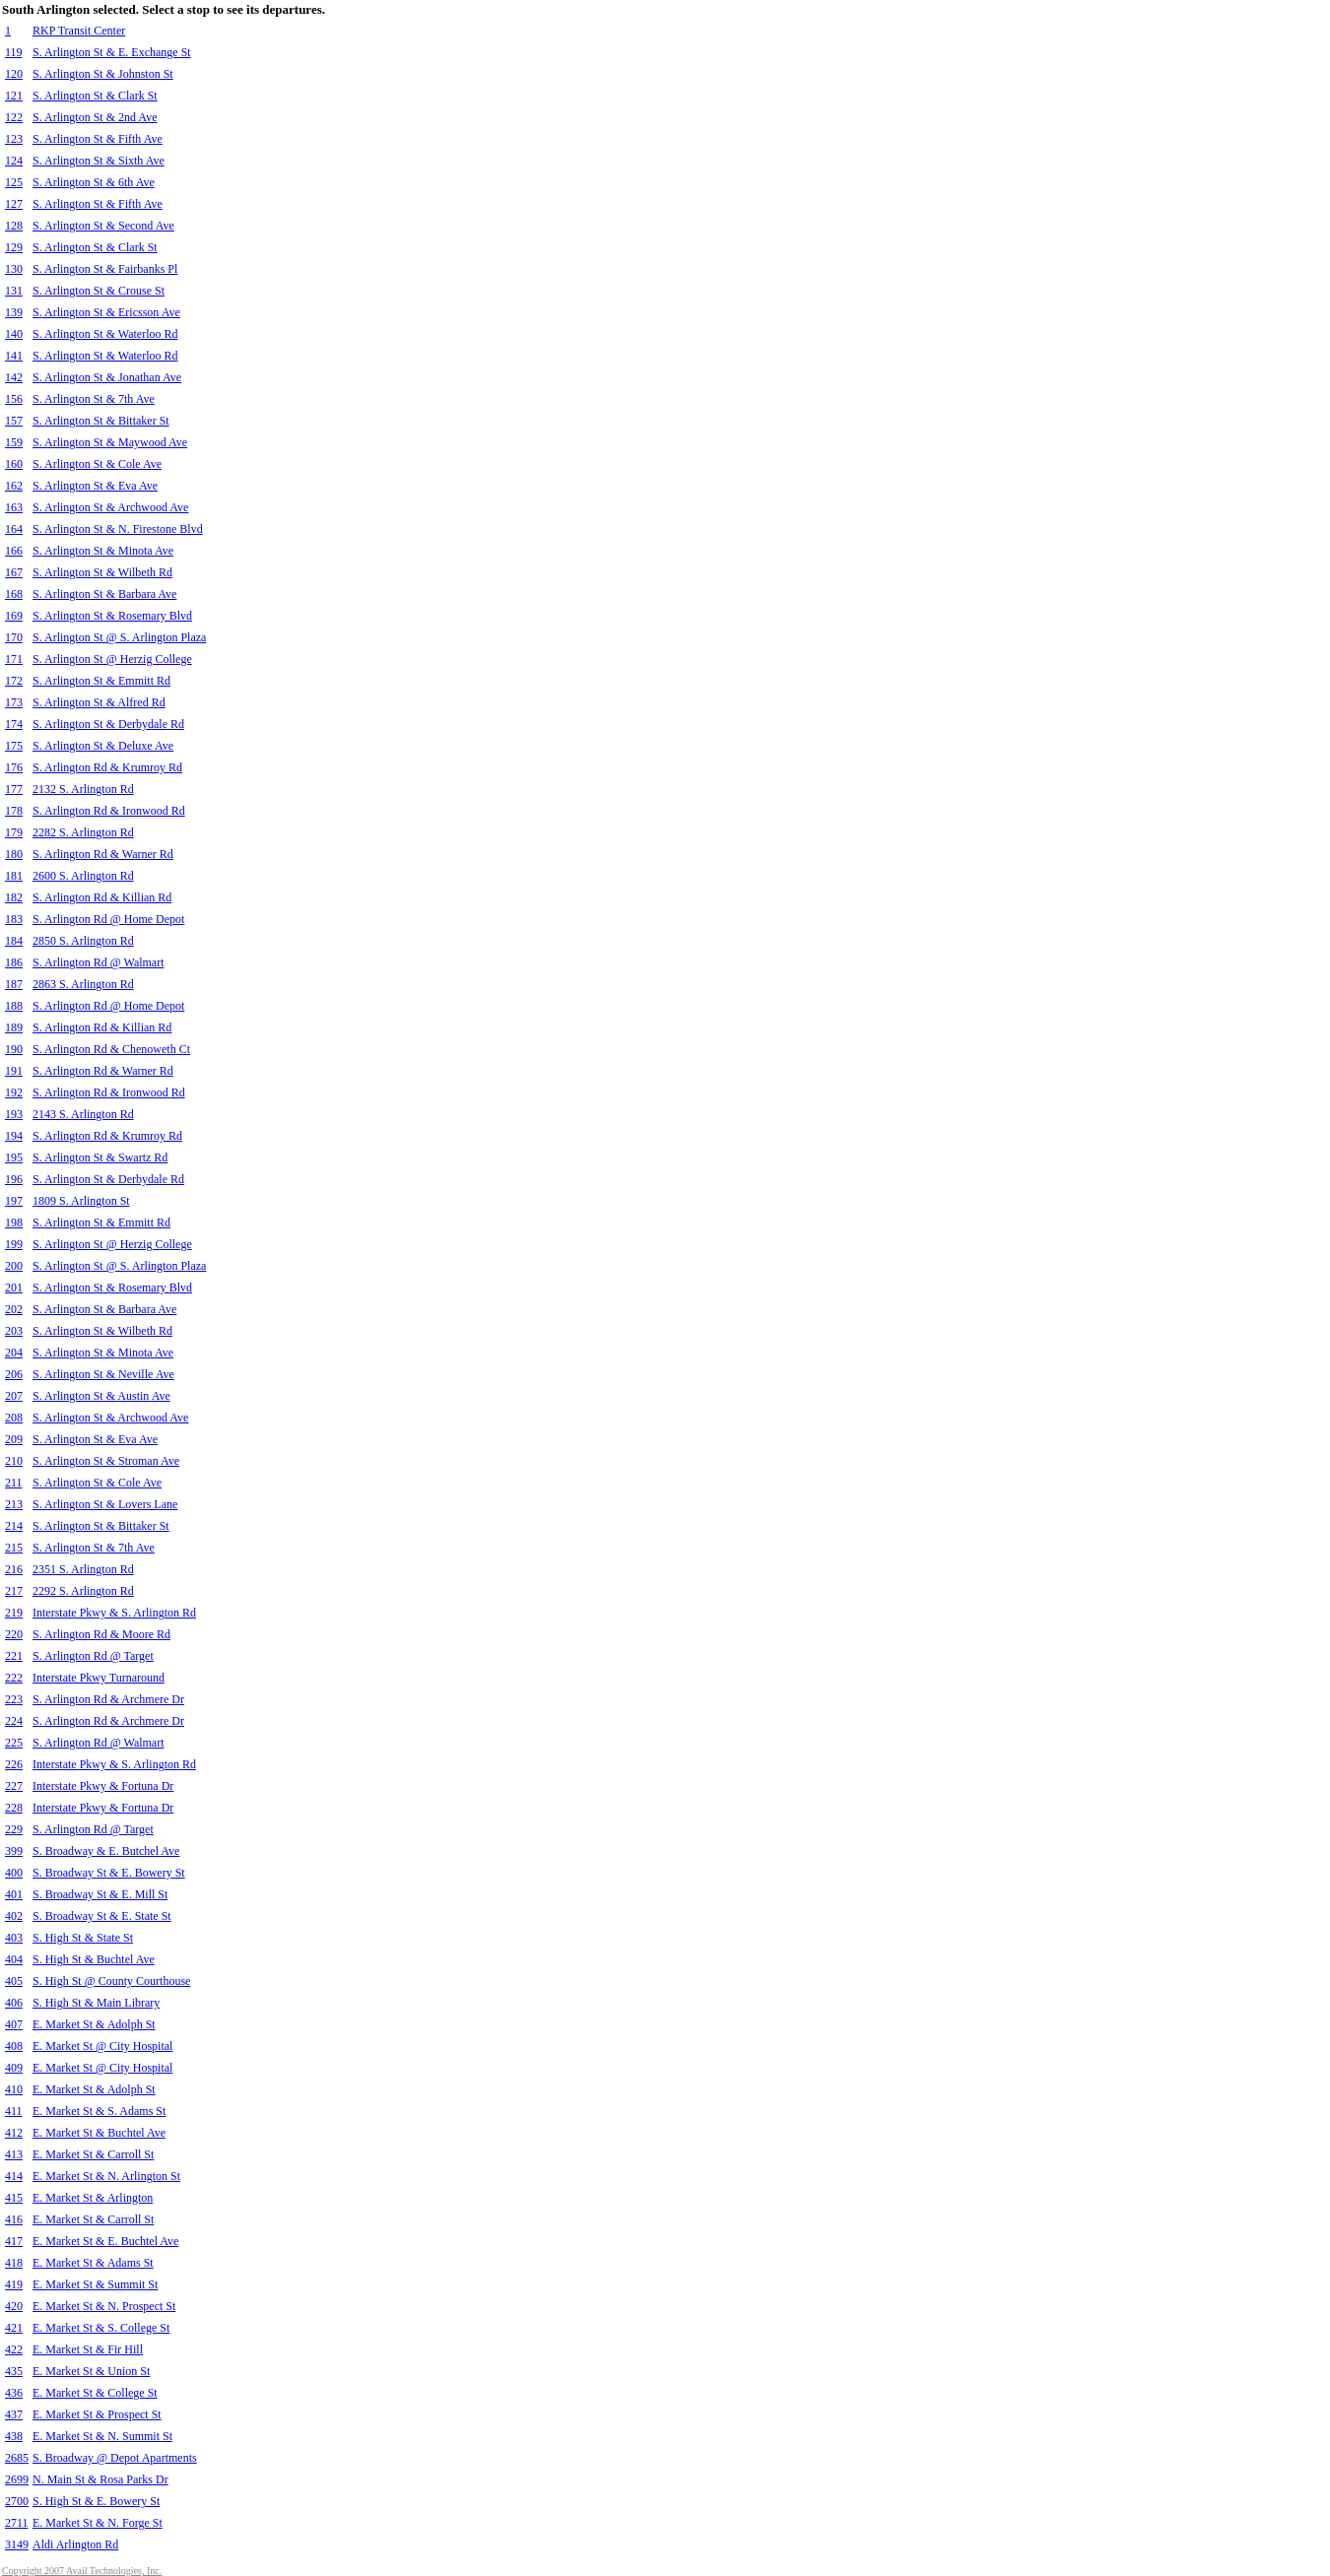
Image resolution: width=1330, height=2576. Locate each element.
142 (14, 377)
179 (14, 832)
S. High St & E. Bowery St (96, 2501)
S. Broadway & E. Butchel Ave (106, 1851)
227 (14, 1786)
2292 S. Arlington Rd (83, 1591)
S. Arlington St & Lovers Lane (105, 1504)
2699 (17, 2479)
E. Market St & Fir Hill (88, 2349)
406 (14, 2003)
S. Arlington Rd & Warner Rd (103, 854)
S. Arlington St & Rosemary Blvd (112, 616)
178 (14, 811)
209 (14, 1439)
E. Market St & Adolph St (94, 2024)
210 (14, 1461)
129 (14, 247)
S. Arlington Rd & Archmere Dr (108, 1699)
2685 (17, 2458)
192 (14, 1092)
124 (14, 160)
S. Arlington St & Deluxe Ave (103, 746)
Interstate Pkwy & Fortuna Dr (103, 1786)
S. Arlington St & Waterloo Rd (105, 334)
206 (14, 1374)
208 (14, 1417)
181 (14, 876)
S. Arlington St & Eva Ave (95, 486)
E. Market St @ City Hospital (102, 2046)
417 (14, 2241)
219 (14, 1612)
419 (14, 2284)
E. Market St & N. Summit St (102, 2436)
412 (14, 2133)
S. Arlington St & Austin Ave (101, 1396)
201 (14, 1287)
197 (14, 1201)
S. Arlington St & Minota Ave (103, 551)
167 (14, 572)
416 (14, 2219)
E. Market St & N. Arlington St (106, 2176)
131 (14, 290)
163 (14, 507)
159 (14, 442)
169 (14, 616)
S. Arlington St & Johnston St (103, 74)
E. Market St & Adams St (93, 2263)
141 (14, 356)
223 (14, 1699)
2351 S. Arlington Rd (83, 1569)
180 (14, 854)
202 (14, 1309)
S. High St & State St (83, 1938)
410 (14, 2089)
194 (14, 1136)
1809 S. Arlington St (81, 1201)
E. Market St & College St (95, 2393)
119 (14, 52)
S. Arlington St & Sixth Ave (99, 160)
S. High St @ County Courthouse (111, 1981)
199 (14, 1244)
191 (14, 1071)
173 (14, 702)
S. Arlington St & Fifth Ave (98, 139)
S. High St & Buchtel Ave (94, 1959)
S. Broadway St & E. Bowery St (109, 1873)
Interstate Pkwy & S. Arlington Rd (114, 1612)
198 (14, 1222)
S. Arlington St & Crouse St (99, 290)
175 (14, 746)
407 (14, 2024)
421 (14, 2328)
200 (14, 1266)
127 (14, 204)
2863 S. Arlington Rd (83, 984)
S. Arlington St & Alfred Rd (99, 702)
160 (14, 464)
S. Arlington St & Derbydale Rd (108, 724)
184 (14, 941)
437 (14, 2414)
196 (14, 1179)
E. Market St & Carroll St (93, 2154)
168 (14, 594)
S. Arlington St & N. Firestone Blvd (118, 529)
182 (14, 897)
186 (14, 962)
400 (14, 1873)
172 (14, 681)
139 (14, 312)
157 (14, 421)
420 (14, 2306)
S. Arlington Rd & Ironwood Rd (109, 811)
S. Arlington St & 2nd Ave (95, 117)
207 (14, 1396)
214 (14, 1526)
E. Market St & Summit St (95, 2284)
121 (14, 95)
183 (14, 919)
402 (14, 1916)
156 (14, 399)
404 (14, 1959)
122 (14, 117)
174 (14, 724)
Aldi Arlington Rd (75, 2544)
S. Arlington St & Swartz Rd (100, 1157)
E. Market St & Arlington (93, 2198)
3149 (17, 2544)
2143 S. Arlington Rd (83, 1114)
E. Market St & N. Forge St (98, 2523)
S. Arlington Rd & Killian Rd (102, 897)
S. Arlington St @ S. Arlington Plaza (119, 637)
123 (14, 139)
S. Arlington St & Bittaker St (101, 421)
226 (14, 1764)
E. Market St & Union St (91, 2371)
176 (14, 767)
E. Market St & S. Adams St (99, 2111)
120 (14, 74)
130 (14, 269)
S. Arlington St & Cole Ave (97, 464)
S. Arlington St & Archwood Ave (110, 507)
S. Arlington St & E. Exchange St (112, 52)
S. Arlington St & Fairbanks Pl (105, 269)
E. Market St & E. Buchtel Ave (105, 2241)
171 (14, 659)
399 (14, 1851)
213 (14, 1504)
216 (14, 1569)
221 (14, 1656)
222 (14, 1677)
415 (14, 2198)
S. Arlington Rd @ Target (93, 1656)
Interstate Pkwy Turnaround (99, 1677)
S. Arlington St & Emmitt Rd (101, 681)
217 (14, 1591)
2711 (17, 2523)
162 (14, 486)
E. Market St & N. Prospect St (104, 2306)
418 (14, 2263)
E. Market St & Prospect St (97, 2414)
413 (14, 2154)
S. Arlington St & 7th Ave (94, 399)
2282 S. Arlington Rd (83, 832)
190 (14, 1049)
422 (14, 2349)
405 (14, 1981)
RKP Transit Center (79, 30)
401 (14, 1894)
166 (14, 551)
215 (14, 1547)
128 (14, 225)
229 (14, 1829)
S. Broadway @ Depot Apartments (115, 2458)
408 (14, 2046)
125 (14, 182)
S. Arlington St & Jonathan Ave (107, 377)
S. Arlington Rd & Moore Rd (101, 1634)
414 (14, 2176)
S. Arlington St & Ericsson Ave (106, 312)
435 (14, 2371)
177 (14, 789)
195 (14, 1157)
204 (14, 1352)
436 (14, 2393)
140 (14, 334)
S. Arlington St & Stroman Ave (106, 1461)
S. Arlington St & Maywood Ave (110, 442)
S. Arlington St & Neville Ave (103, 1374)
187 (14, 984)
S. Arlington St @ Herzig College (112, 659)
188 (14, 1006)
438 (14, 2436)
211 (14, 1482)
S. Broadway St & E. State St (102, 1916)
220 (14, 1634)
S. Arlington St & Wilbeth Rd (102, 572)
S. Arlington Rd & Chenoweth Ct (111, 1049)
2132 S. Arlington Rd (83, 789)
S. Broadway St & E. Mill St (100, 1894)
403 (14, 1938)
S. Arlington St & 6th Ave (94, 182)
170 (14, 637)
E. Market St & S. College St (101, 2328)
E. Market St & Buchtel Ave (99, 2133)
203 (14, 1331)
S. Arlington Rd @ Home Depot (108, 919)
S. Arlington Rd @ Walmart (99, 962)
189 (14, 1027)
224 (14, 1721)
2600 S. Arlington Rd (83, 876)
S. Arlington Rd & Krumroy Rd (107, 767)
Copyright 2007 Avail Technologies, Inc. (82, 2570)
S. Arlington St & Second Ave (103, 225)
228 (14, 1808)
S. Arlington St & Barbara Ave (104, 594)
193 (14, 1114)
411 (14, 2111)
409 (14, 2068)
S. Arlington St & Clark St (95, 95)
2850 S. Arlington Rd (83, 941)
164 (14, 529)
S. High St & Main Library (96, 2003)
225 (14, 1743)
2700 (17, 2501)
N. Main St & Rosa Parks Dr (100, 2479)
